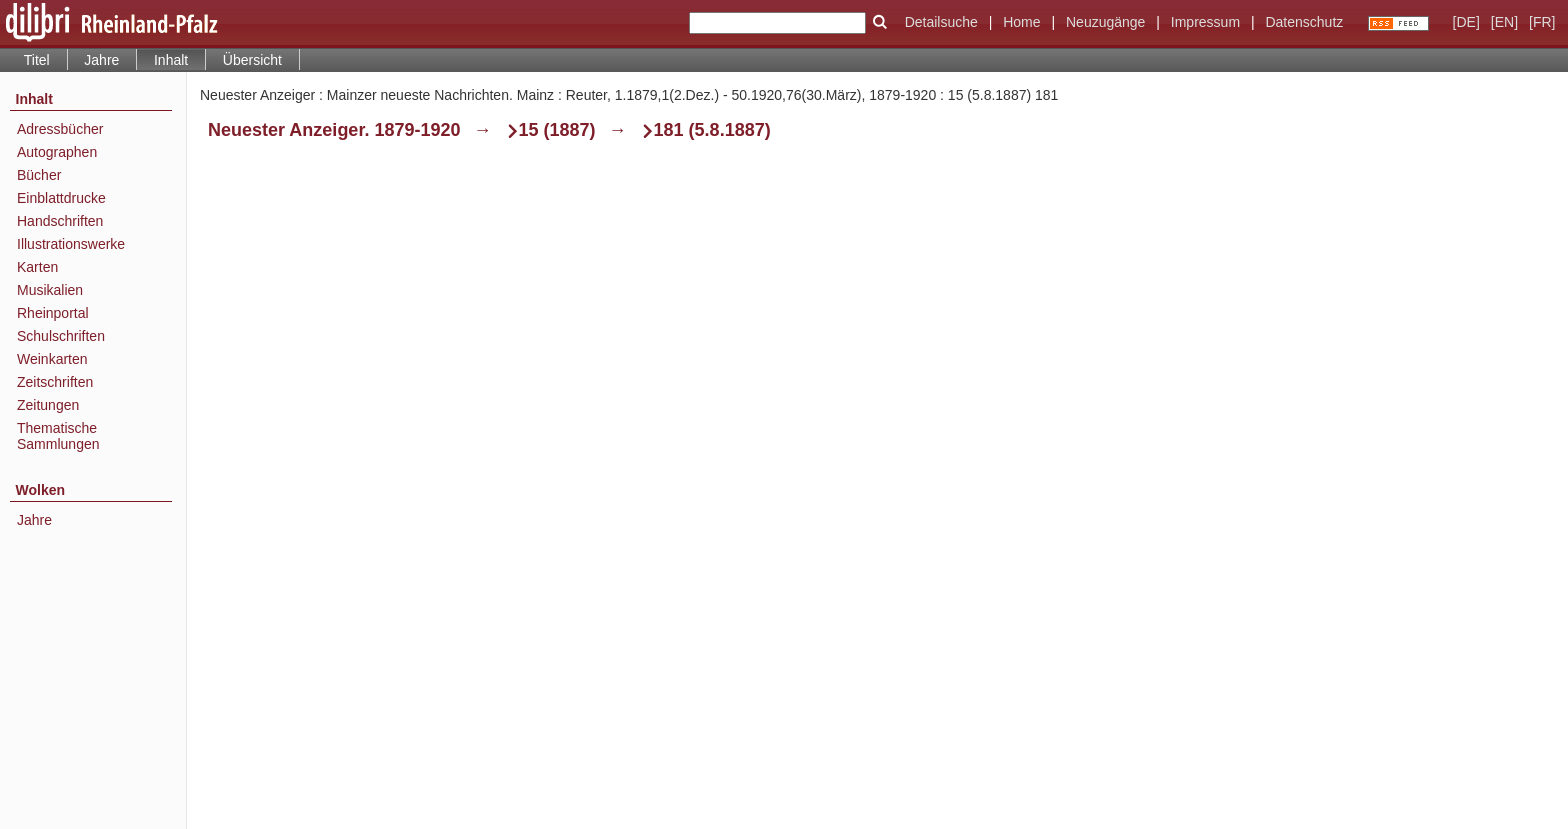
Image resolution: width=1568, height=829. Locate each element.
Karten (37, 267)
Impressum (1205, 22)
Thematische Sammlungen (58, 436)
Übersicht (252, 60)
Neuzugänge (1105, 22)
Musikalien (50, 290)
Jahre (101, 60)
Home (1021, 22)
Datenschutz (1304, 22)
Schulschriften (61, 336)
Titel (37, 60)
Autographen (57, 152)
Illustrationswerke (71, 244)
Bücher (39, 175)
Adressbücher (60, 129)
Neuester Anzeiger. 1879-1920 (334, 130)
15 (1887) (557, 130)
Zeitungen (48, 405)
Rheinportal (53, 313)
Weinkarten (52, 359)
